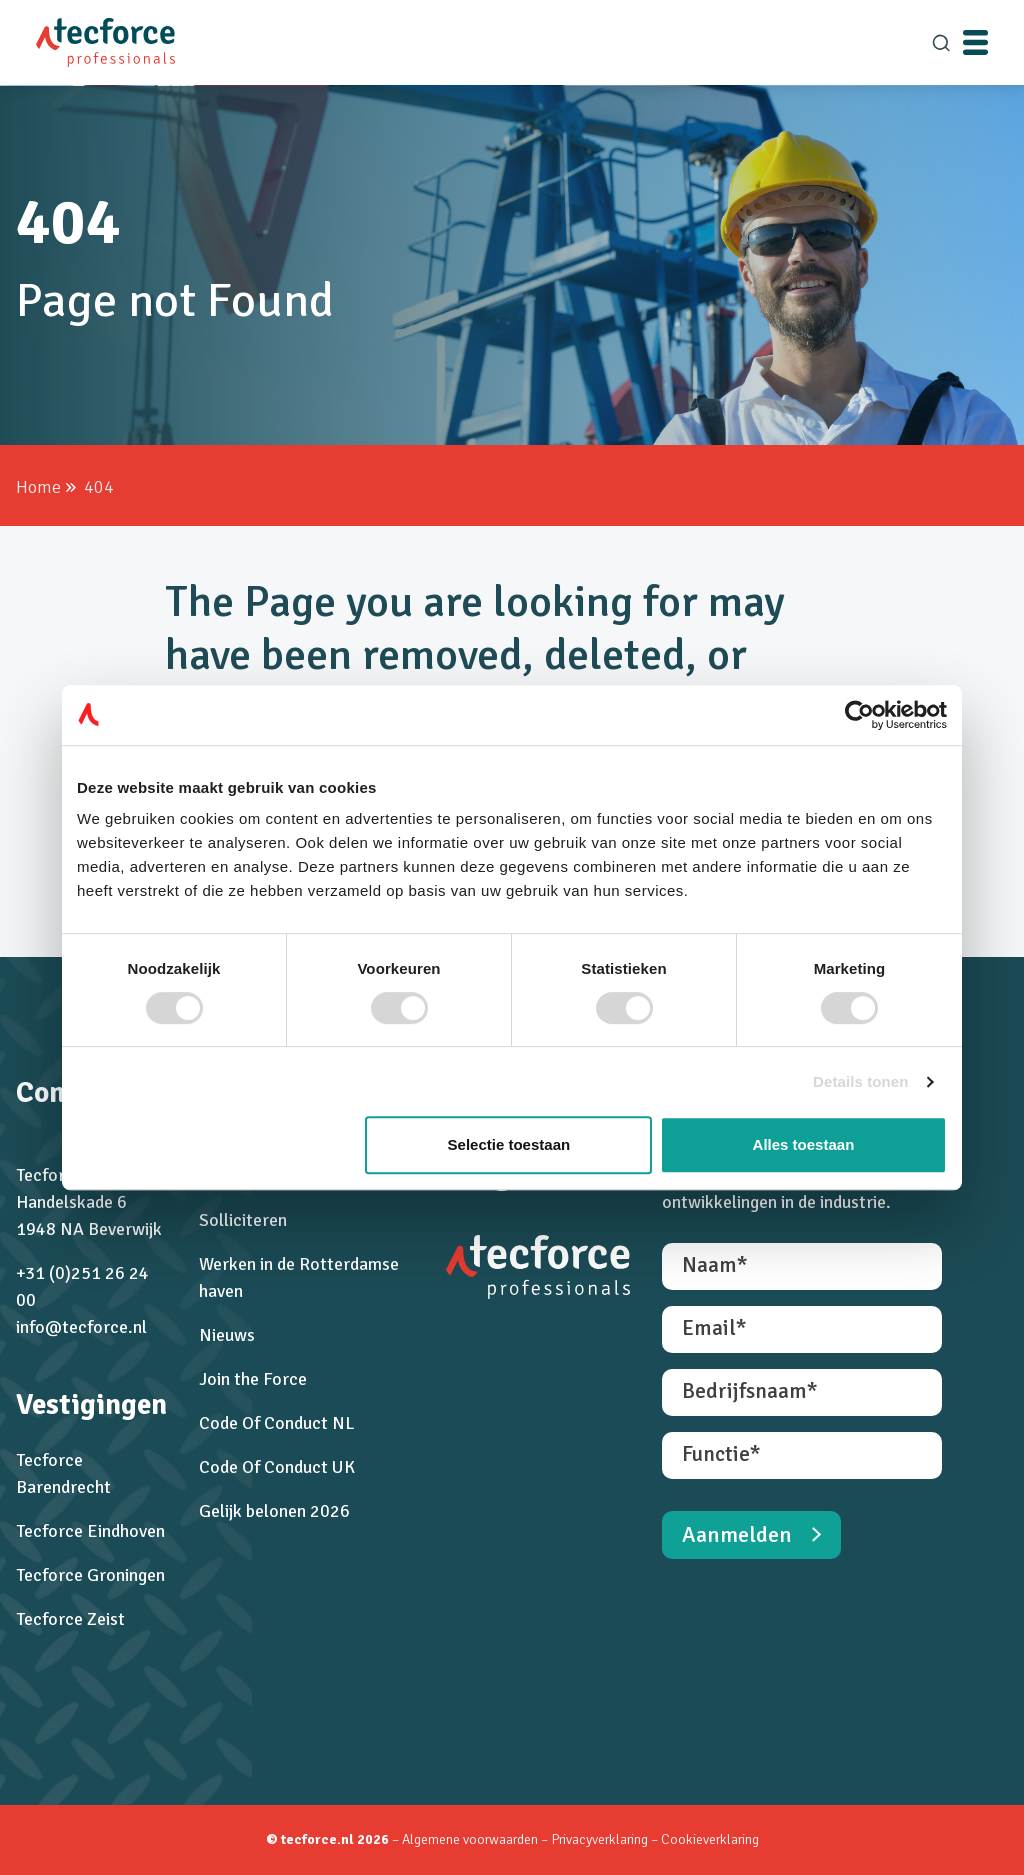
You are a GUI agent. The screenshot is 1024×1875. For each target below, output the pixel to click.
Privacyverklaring (601, 1839)
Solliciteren (243, 1220)
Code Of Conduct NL (277, 1423)
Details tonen (860, 1081)
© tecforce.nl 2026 (327, 1839)
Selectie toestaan (509, 1144)
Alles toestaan (804, 1144)
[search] (941, 43)
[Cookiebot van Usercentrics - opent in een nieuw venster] (859, 715)
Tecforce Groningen (90, 1575)
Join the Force (253, 1379)
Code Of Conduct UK (277, 1467)
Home (38, 487)
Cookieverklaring (710, 1839)
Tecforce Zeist (70, 1619)
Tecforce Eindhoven (90, 1531)
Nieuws (227, 1335)
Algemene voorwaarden (470, 1839)
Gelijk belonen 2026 (274, 1511)
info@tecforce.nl (81, 1327)
